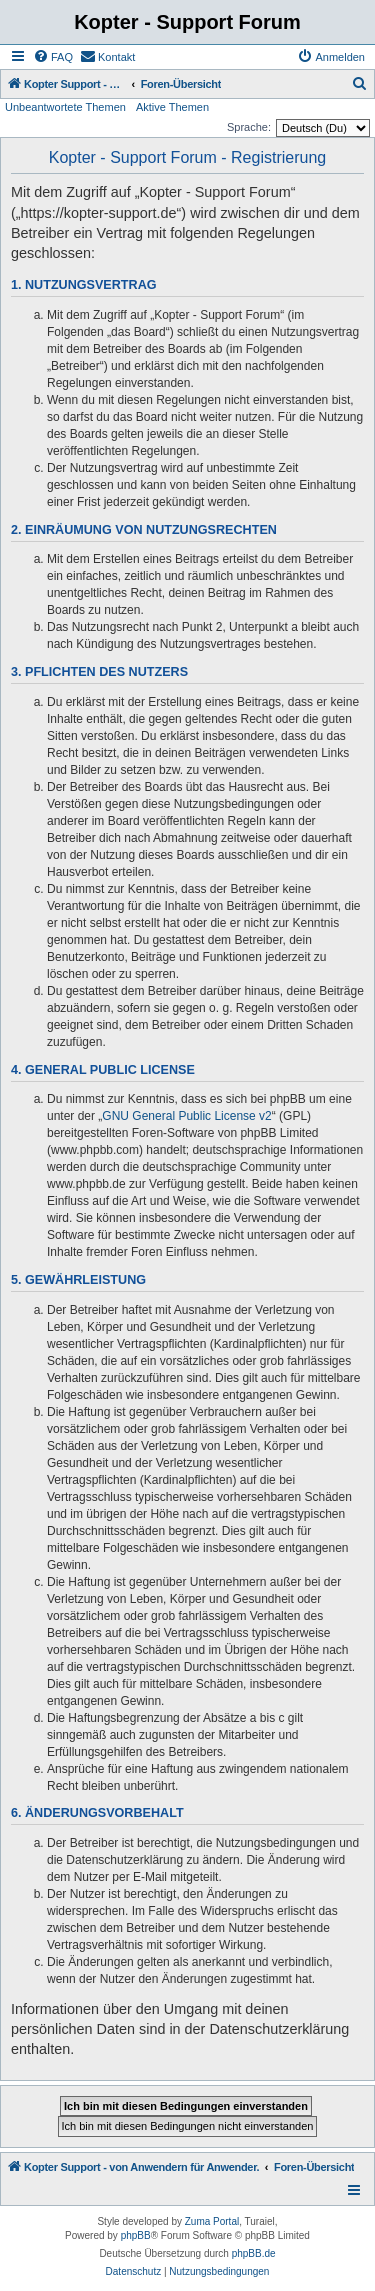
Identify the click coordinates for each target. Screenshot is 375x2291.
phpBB (136, 2235)
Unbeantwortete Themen (65, 107)
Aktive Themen (172, 107)
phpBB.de (254, 2253)
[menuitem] (53, 57)
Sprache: (249, 127)
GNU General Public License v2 (186, 1116)
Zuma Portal (212, 2221)
